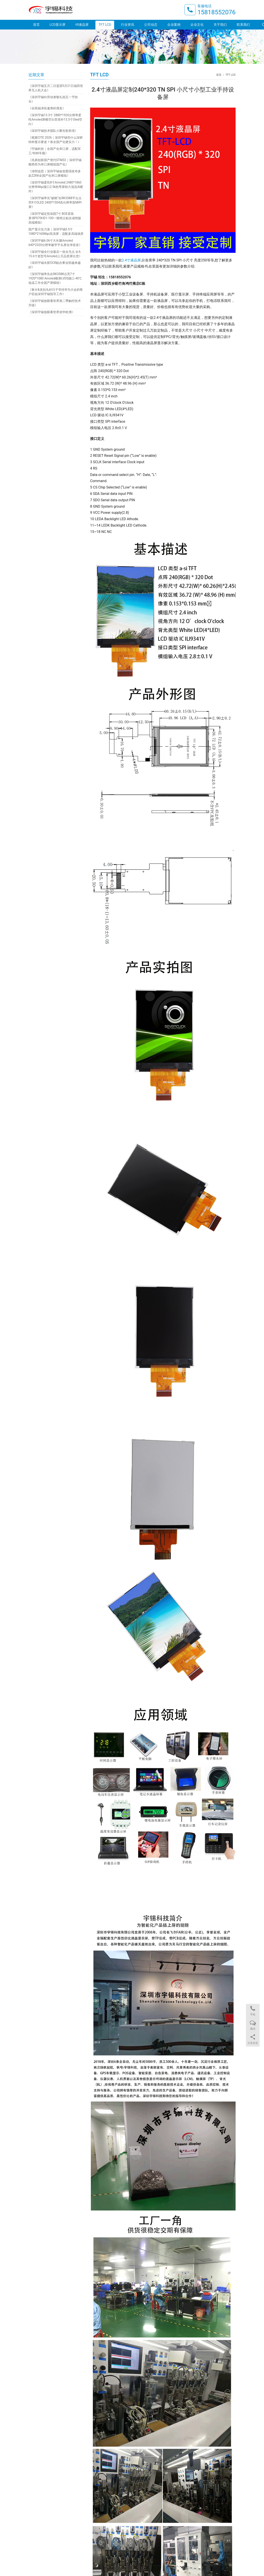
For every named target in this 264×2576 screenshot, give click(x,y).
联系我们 (243, 25)
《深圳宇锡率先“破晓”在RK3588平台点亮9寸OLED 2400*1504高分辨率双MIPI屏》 (55, 202)
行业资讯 (127, 25)
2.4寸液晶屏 (131, 260)
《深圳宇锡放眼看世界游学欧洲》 (51, 312)
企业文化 (197, 25)
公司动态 (150, 25)
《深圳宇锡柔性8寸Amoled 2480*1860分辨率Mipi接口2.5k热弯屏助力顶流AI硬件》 (55, 187)
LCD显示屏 (57, 25)
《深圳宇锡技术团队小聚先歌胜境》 (53, 130)
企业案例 (173, 25)
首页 (36, 25)
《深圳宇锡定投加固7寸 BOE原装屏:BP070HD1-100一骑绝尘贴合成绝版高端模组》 (54, 218)
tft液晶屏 (82, 25)
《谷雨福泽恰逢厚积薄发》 (46, 108)
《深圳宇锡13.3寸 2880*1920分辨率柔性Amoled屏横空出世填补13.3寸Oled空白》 (55, 119)
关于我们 (220, 25)
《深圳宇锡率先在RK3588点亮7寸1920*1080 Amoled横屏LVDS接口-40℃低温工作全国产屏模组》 (55, 278)
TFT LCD (105, 25)
